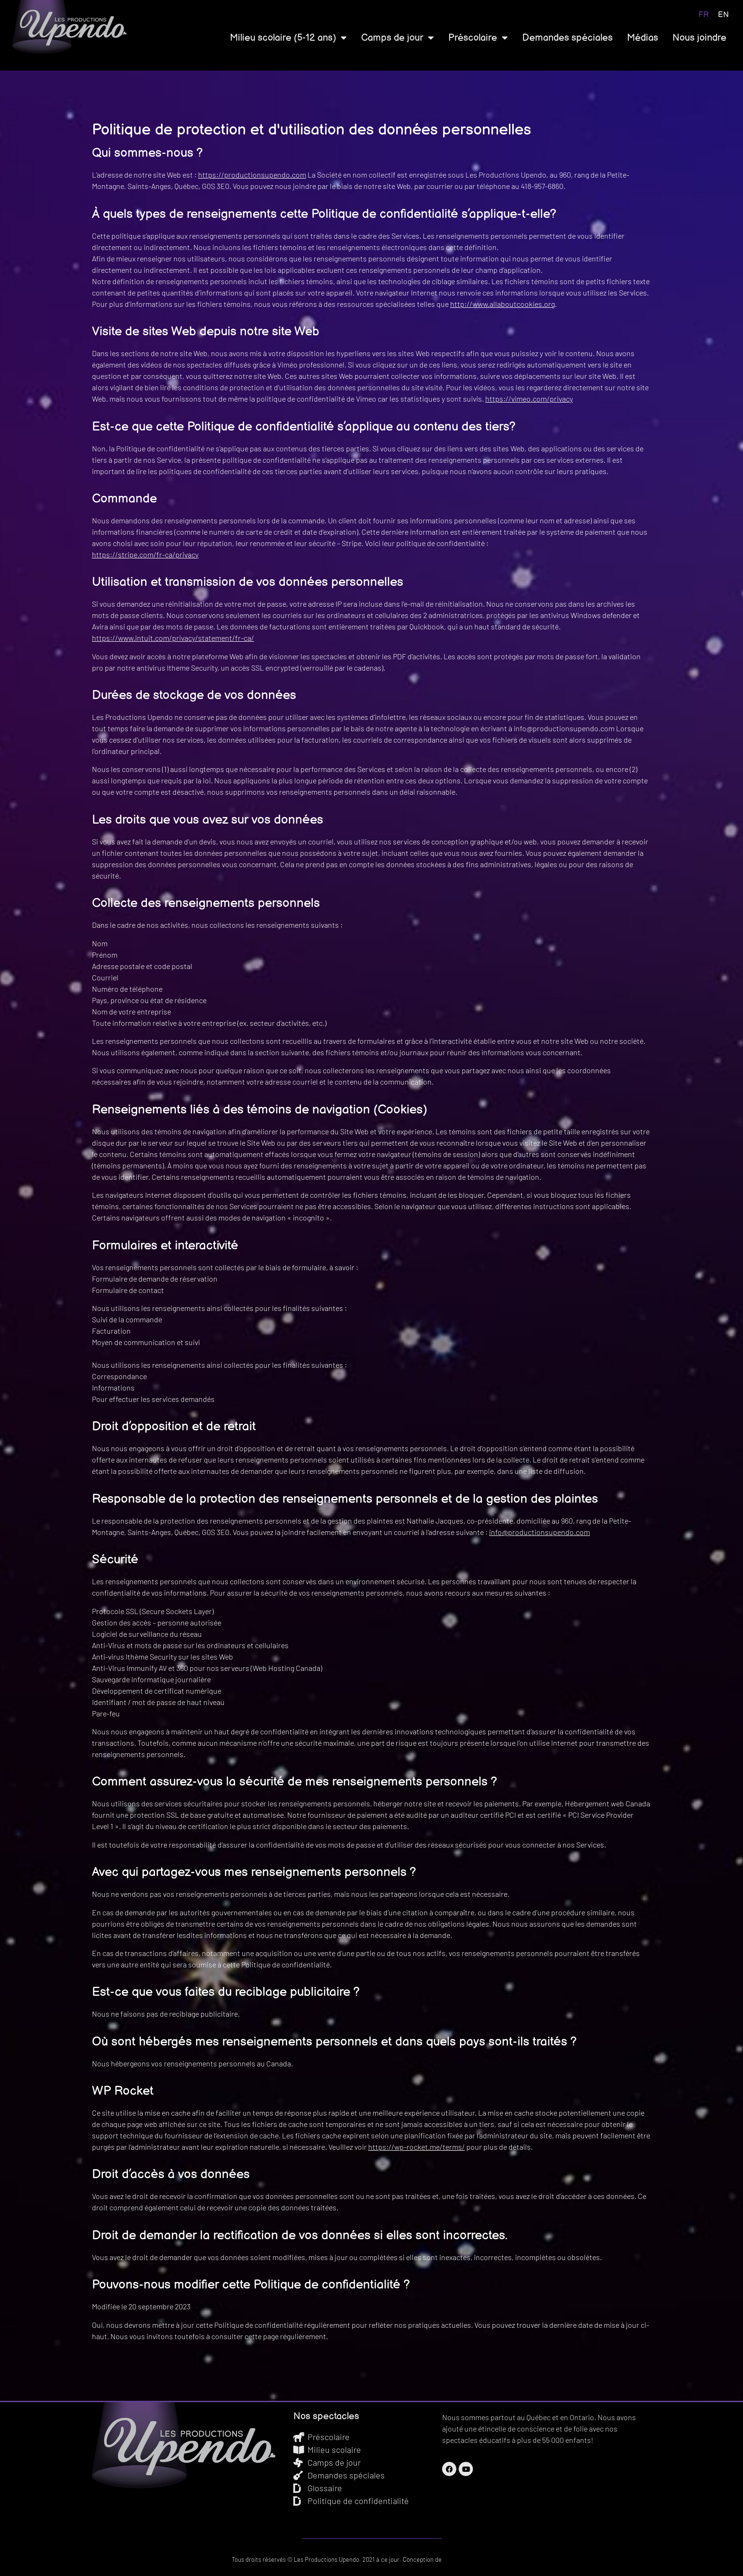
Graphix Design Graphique (477, 2559)
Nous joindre (699, 38)
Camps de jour (397, 37)
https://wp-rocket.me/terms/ (416, 2146)
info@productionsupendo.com (539, 1531)
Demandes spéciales (567, 38)
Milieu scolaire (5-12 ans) (288, 37)
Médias (642, 38)
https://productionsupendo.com (252, 174)
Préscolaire (478, 37)
